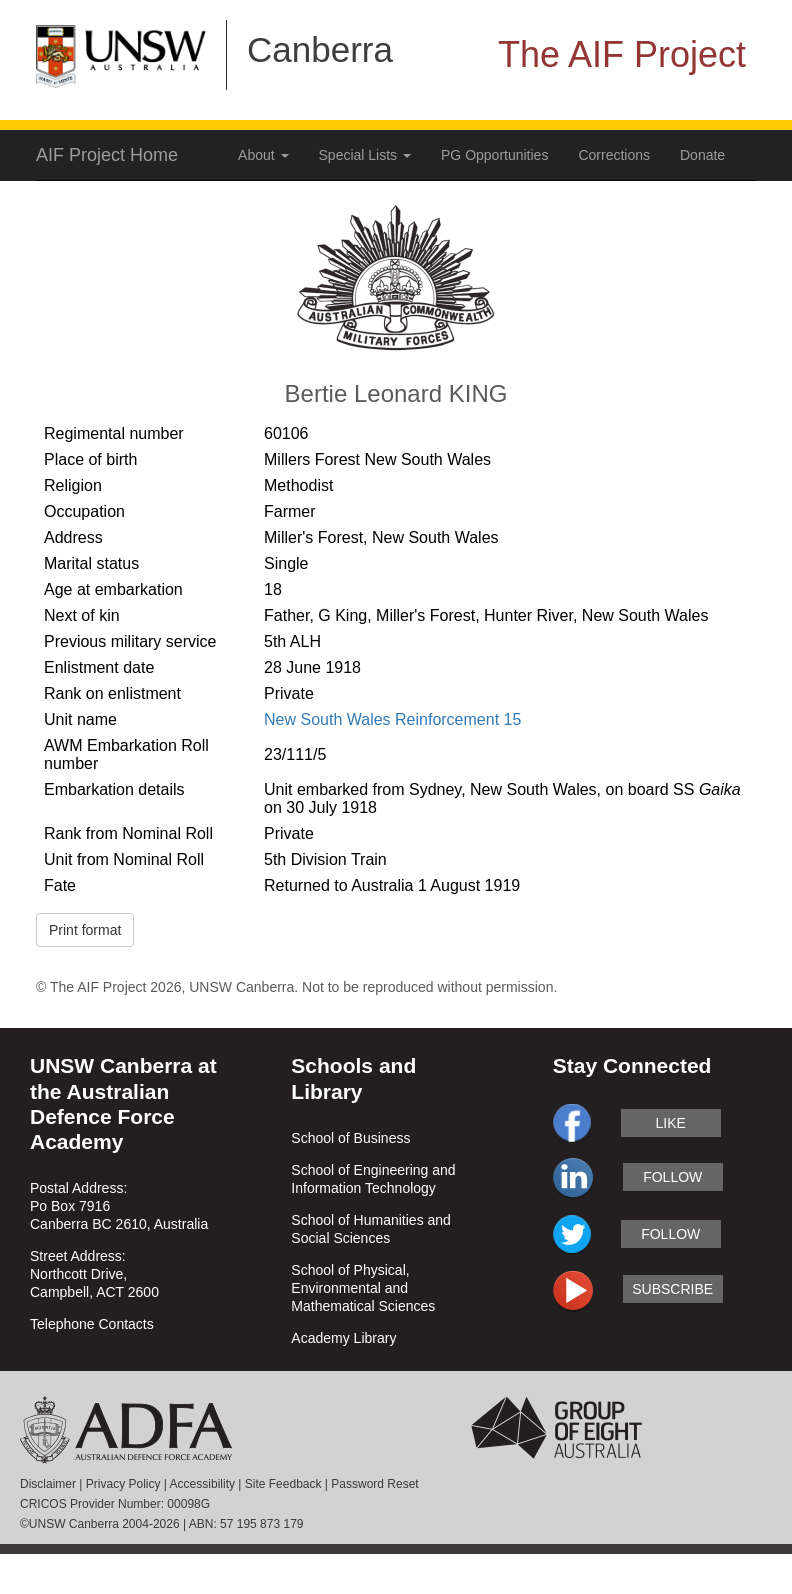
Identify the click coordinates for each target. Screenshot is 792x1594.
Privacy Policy (123, 1484)
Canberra (320, 49)
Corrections (614, 155)
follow (672, 1177)
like (671, 1123)
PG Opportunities (494, 155)
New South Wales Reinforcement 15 (392, 719)
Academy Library (343, 1338)
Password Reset (374, 1484)
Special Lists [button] (365, 155)
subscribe (672, 1289)
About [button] (263, 155)
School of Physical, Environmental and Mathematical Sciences (363, 1288)
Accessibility (202, 1484)
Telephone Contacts (92, 1324)
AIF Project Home (107, 155)
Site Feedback (283, 1484)
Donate (702, 155)
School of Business (350, 1138)
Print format (85, 930)
